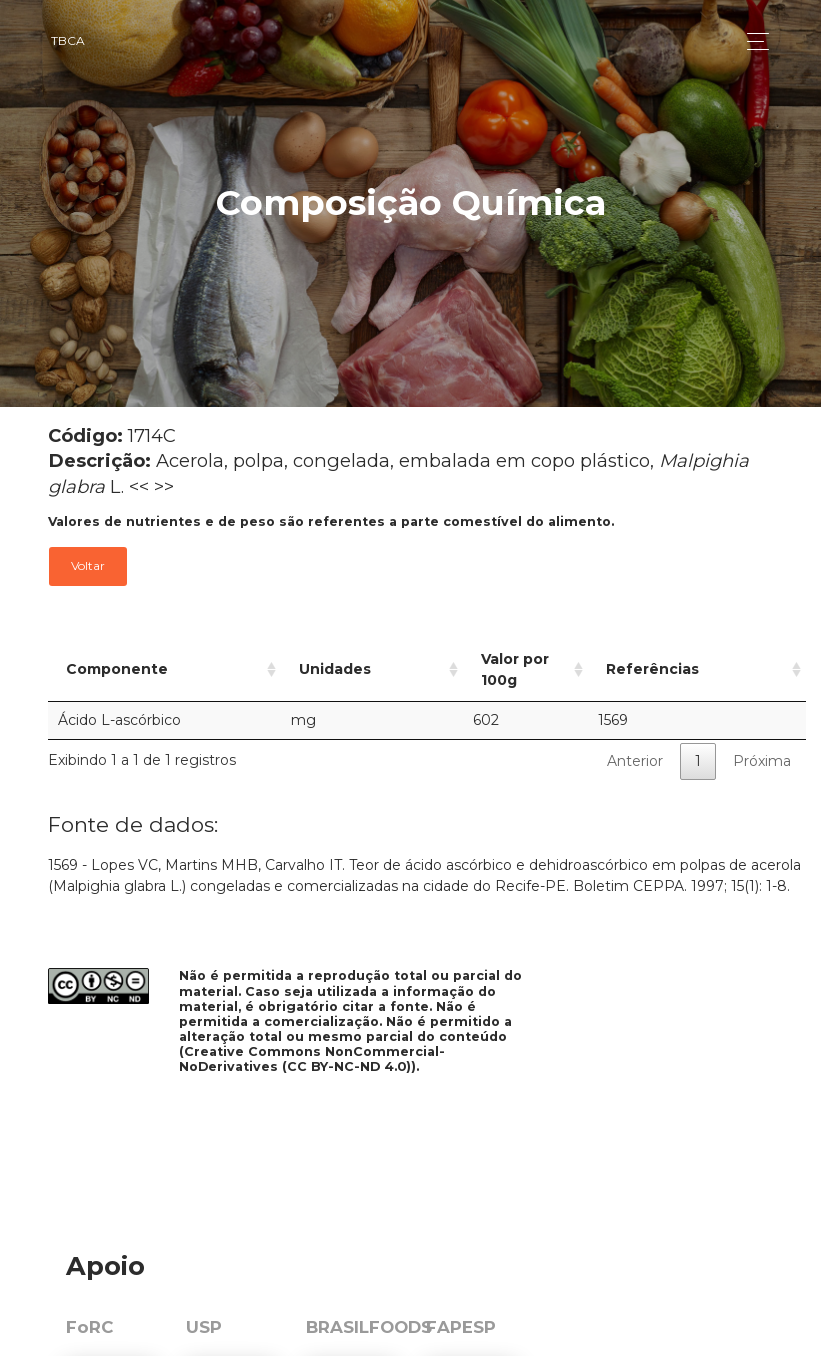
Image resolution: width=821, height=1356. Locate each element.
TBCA (68, 40)
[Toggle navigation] (752, 41)
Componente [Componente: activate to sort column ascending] (117, 659)
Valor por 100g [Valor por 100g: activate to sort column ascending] (483, 659)
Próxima (762, 740)
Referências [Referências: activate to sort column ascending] (683, 659)
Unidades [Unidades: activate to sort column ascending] (309, 659)
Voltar (88, 565)
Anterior (635, 740)
